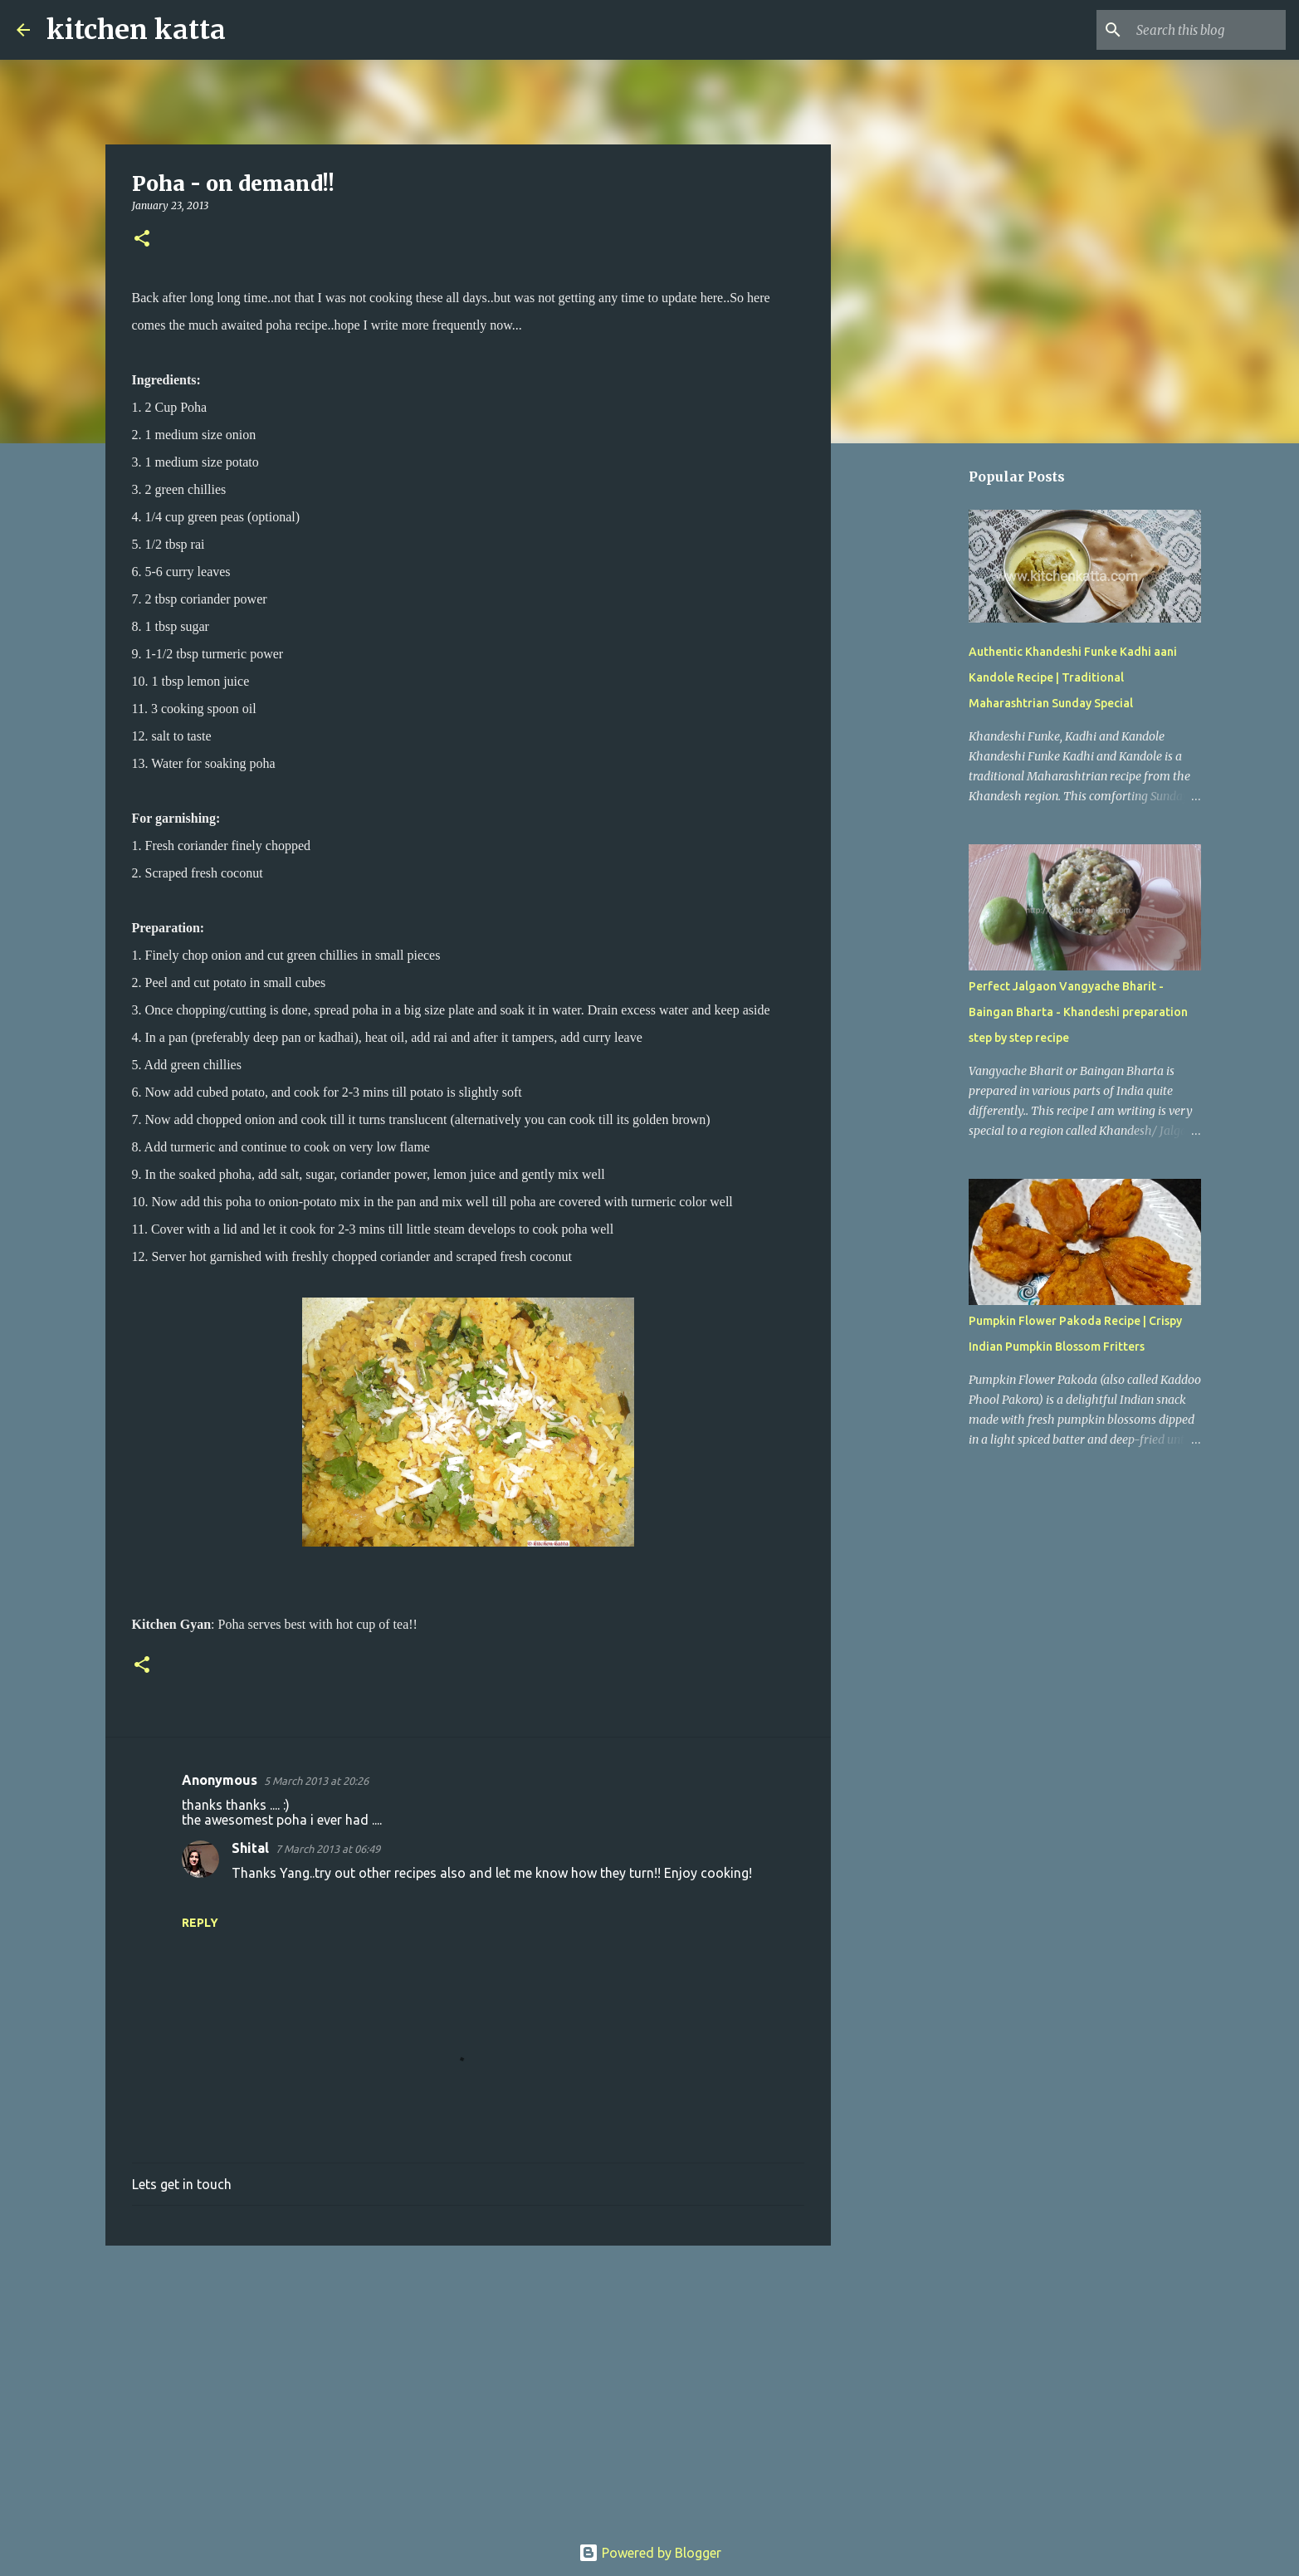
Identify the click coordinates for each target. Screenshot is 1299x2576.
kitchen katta (136, 29)
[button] (142, 239)
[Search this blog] (1198, 30)
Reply (200, 1922)
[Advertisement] (468, 2386)
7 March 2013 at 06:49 (328, 1849)
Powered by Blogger (650, 2552)
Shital (250, 1847)
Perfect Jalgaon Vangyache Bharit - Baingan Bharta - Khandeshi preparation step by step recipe (1078, 1012)
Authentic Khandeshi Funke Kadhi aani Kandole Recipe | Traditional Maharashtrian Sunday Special (1073, 677)
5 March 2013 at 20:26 (316, 1781)
